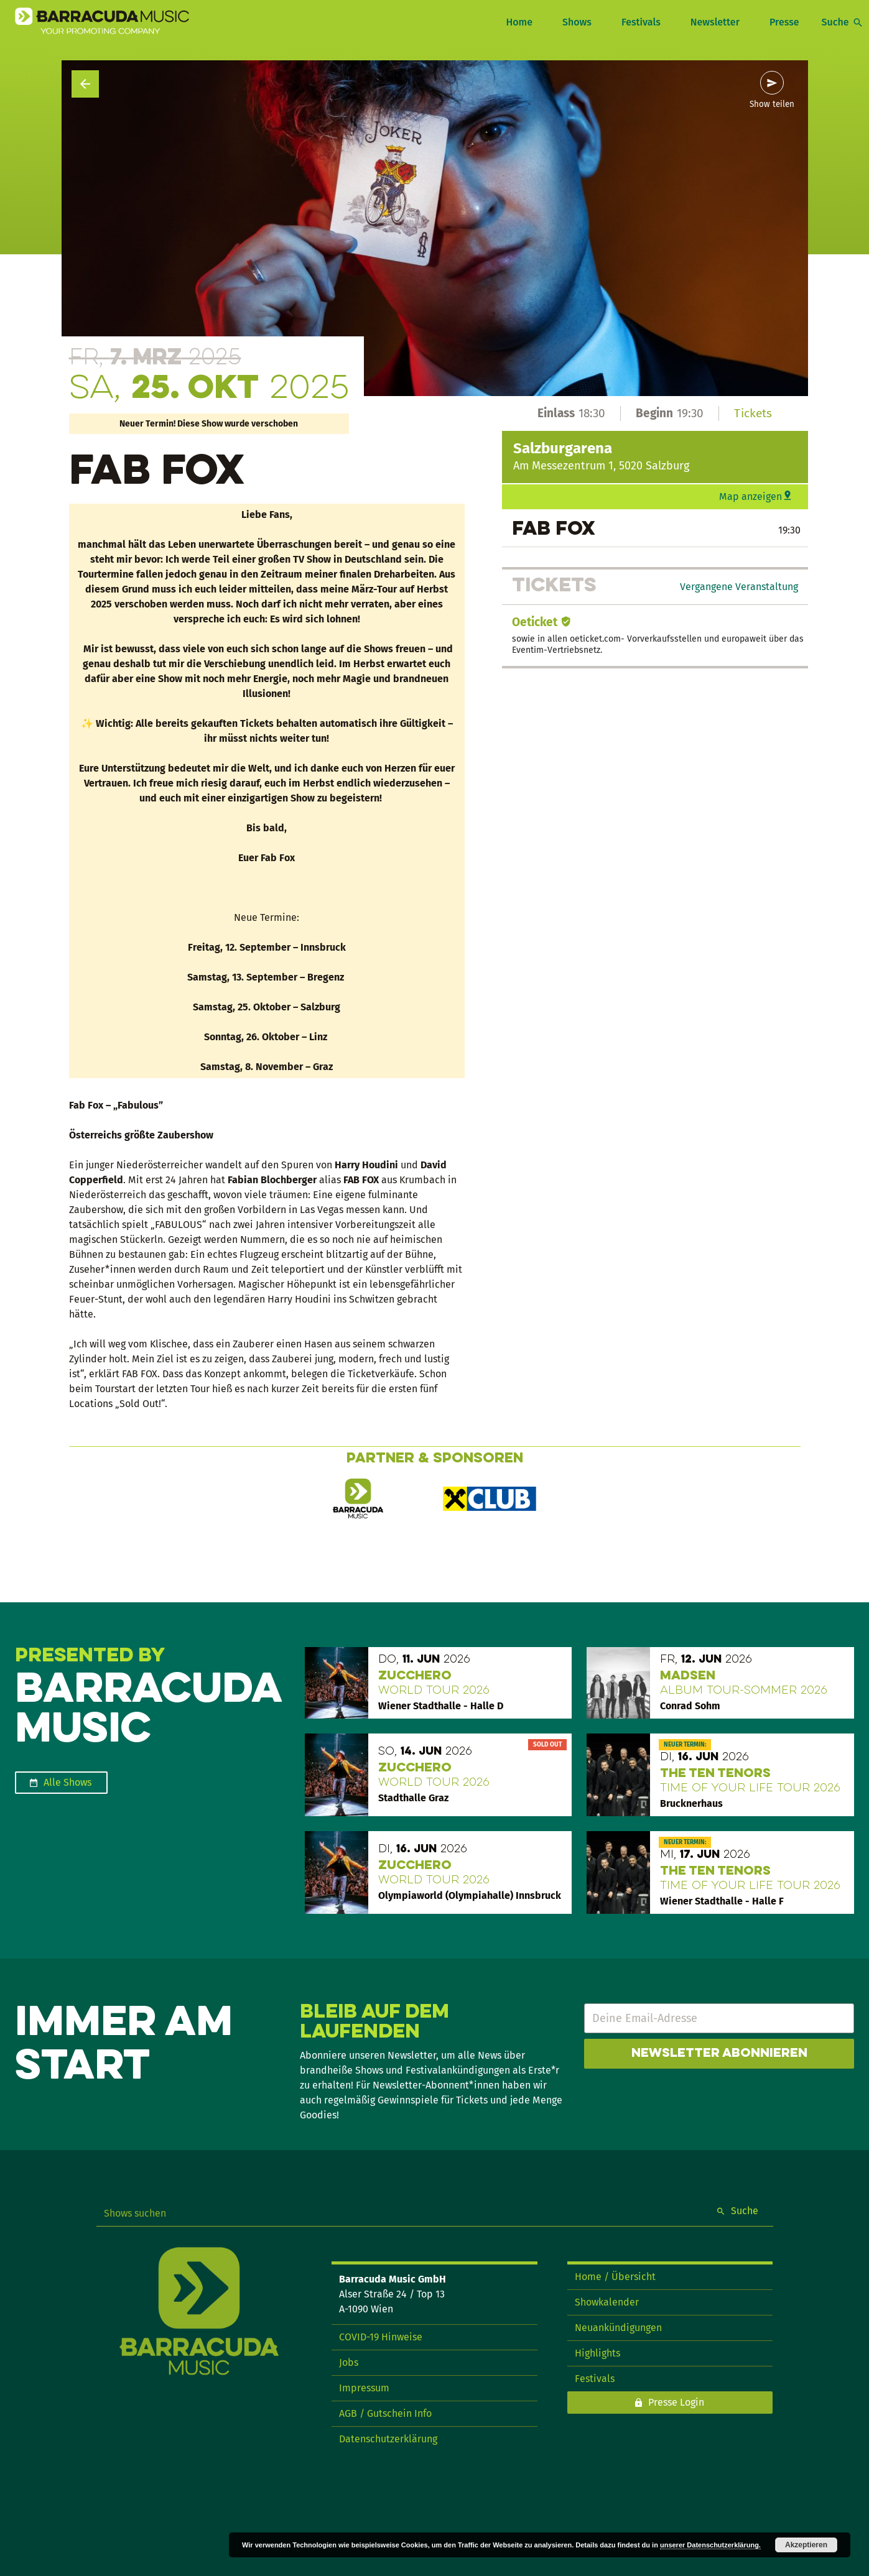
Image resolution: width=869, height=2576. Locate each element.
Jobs (348, 2362)
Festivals (641, 22)
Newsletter (715, 22)
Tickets (753, 413)
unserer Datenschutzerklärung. (710, 2545)
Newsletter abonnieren (719, 2054)
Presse (784, 22)
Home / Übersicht (615, 2277)
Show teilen (772, 104)
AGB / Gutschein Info (385, 2413)
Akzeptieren (806, 2545)
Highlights (597, 2353)
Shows (577, 22)
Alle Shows (67, 1782)
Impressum (364, 2388)
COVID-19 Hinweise (380, 2337)
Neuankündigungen (618, 2328)
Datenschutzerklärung (388, 2439)
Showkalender (607, 2302)
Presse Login (676, 2402)
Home (519, 22)
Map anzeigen (750, 496)
